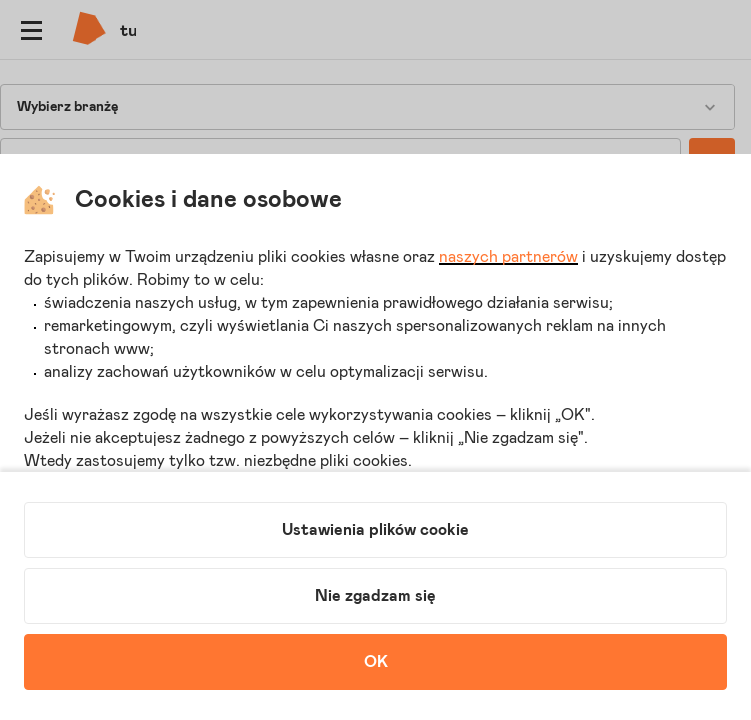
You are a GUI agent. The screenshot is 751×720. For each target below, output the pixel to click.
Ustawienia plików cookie (375, 530)
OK (376, 662)
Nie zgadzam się (375, 596)
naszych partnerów (508, 257)
